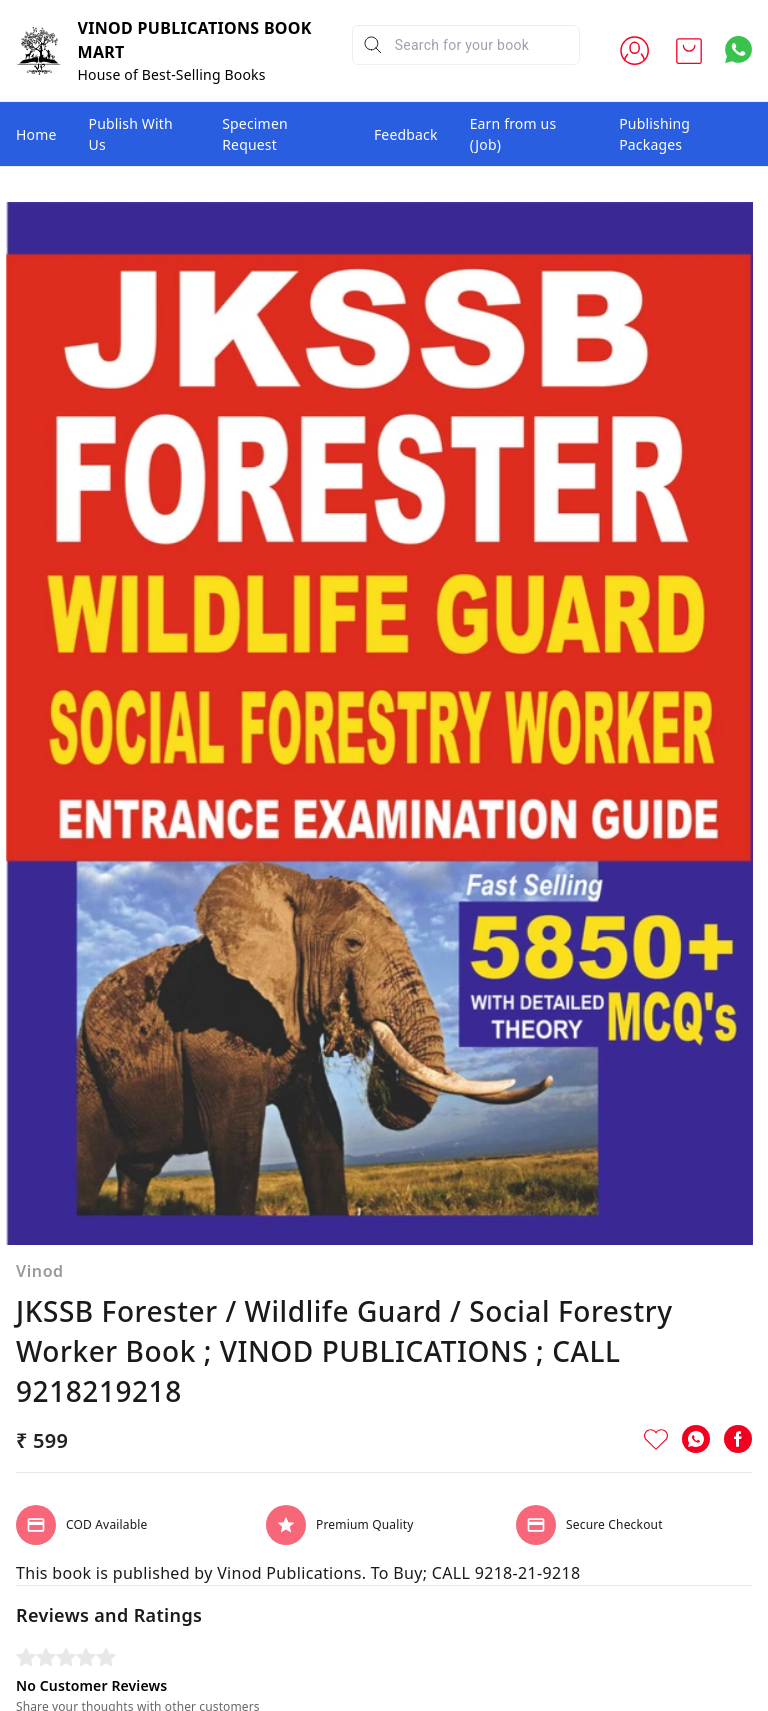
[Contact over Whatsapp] (738, 49)
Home (36, 134)
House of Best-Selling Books (172, 74)
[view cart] (689, 51)
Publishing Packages (654, 134)
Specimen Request (255, 134)
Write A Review (384, 1666)
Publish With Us (131, 134)
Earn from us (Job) (513, 134)
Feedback (406, 134)
